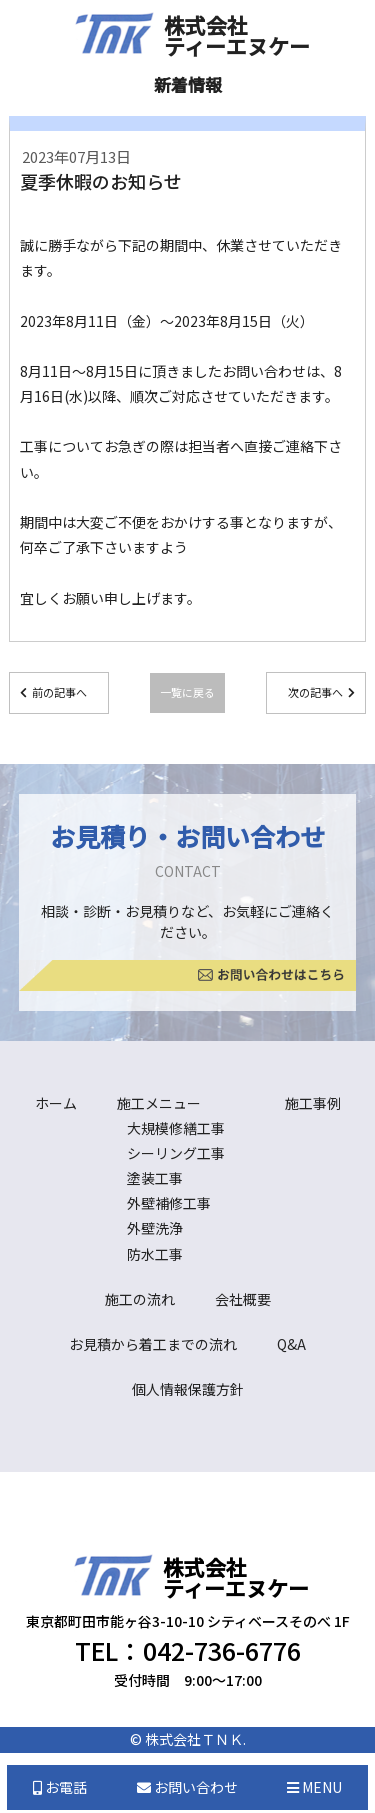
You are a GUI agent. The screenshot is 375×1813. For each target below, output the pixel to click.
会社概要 (243, 1299)
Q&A (291, 1344)
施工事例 (313, 1103)
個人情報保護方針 (188, 1389)
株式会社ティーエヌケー (237, 35)
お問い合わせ (187, 1787)
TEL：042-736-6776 (188, 1650)
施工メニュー (159, 1103)
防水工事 (155, 1254)
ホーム (56, 1103)
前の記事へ (59, 692)
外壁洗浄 (155, 1228)
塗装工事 (155, 1178)
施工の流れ (140, 1299)
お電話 (60, 1787)
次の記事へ (315, 692)
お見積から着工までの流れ (153, 1344)
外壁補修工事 (169, 1203)
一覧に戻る (187, 692)
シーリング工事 (176, 1153)
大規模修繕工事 (176, 1128)
